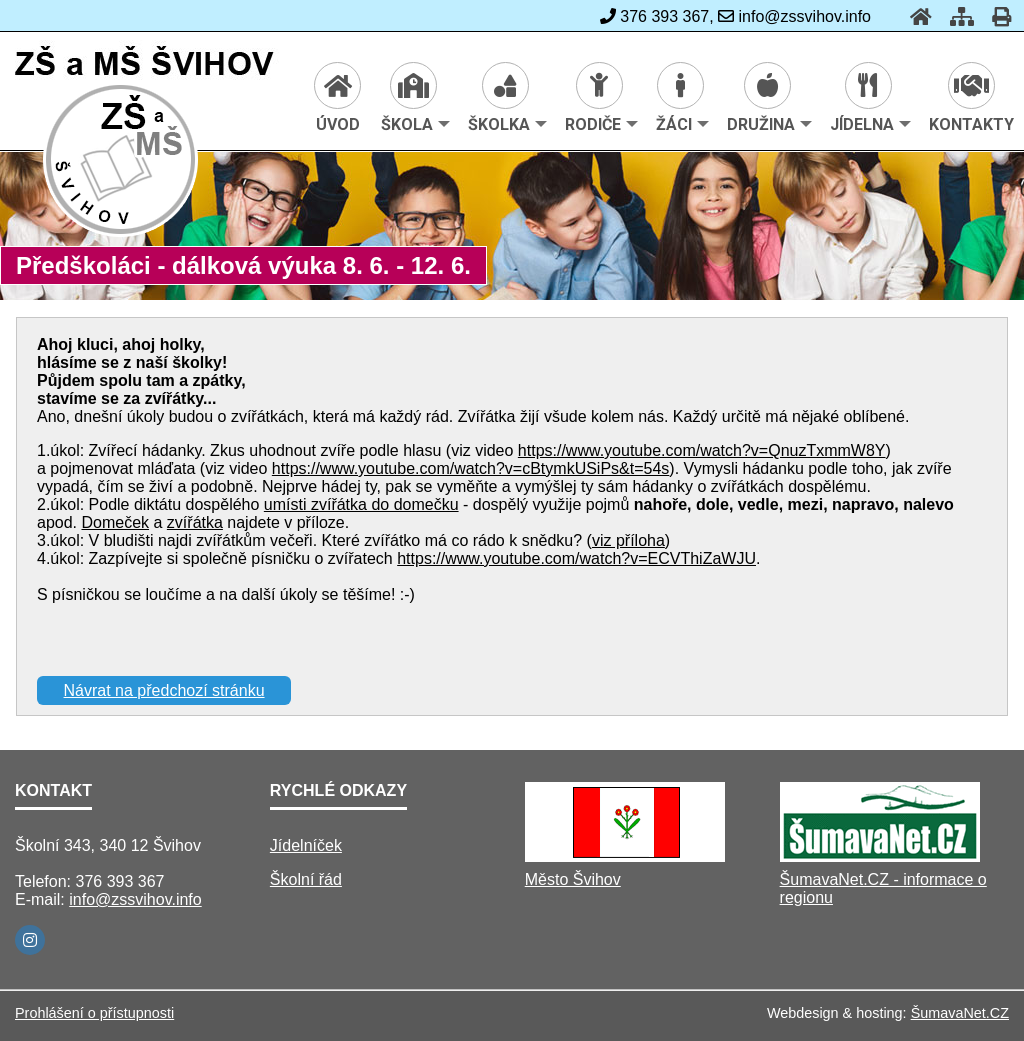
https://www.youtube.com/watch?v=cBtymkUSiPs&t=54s (471, 468)
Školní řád (306, 879)
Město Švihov (573, 879)
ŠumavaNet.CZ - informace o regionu (883, 888)
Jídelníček (306, 845)
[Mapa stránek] (956, 16)
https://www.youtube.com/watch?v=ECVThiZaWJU (576, 558)
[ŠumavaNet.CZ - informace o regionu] (880, 856)
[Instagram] (30, 940)
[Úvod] (915, 16)
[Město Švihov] (625, 856)
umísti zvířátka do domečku (361, 504)
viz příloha (628, 540)
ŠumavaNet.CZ (960, 1013)
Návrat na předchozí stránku (164, 690)
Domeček (115, 522)
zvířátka (195, 522)
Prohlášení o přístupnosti (94, 1013)
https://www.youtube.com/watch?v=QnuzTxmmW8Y (702, 450)
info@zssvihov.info (135, 899)
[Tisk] (995, 16)
